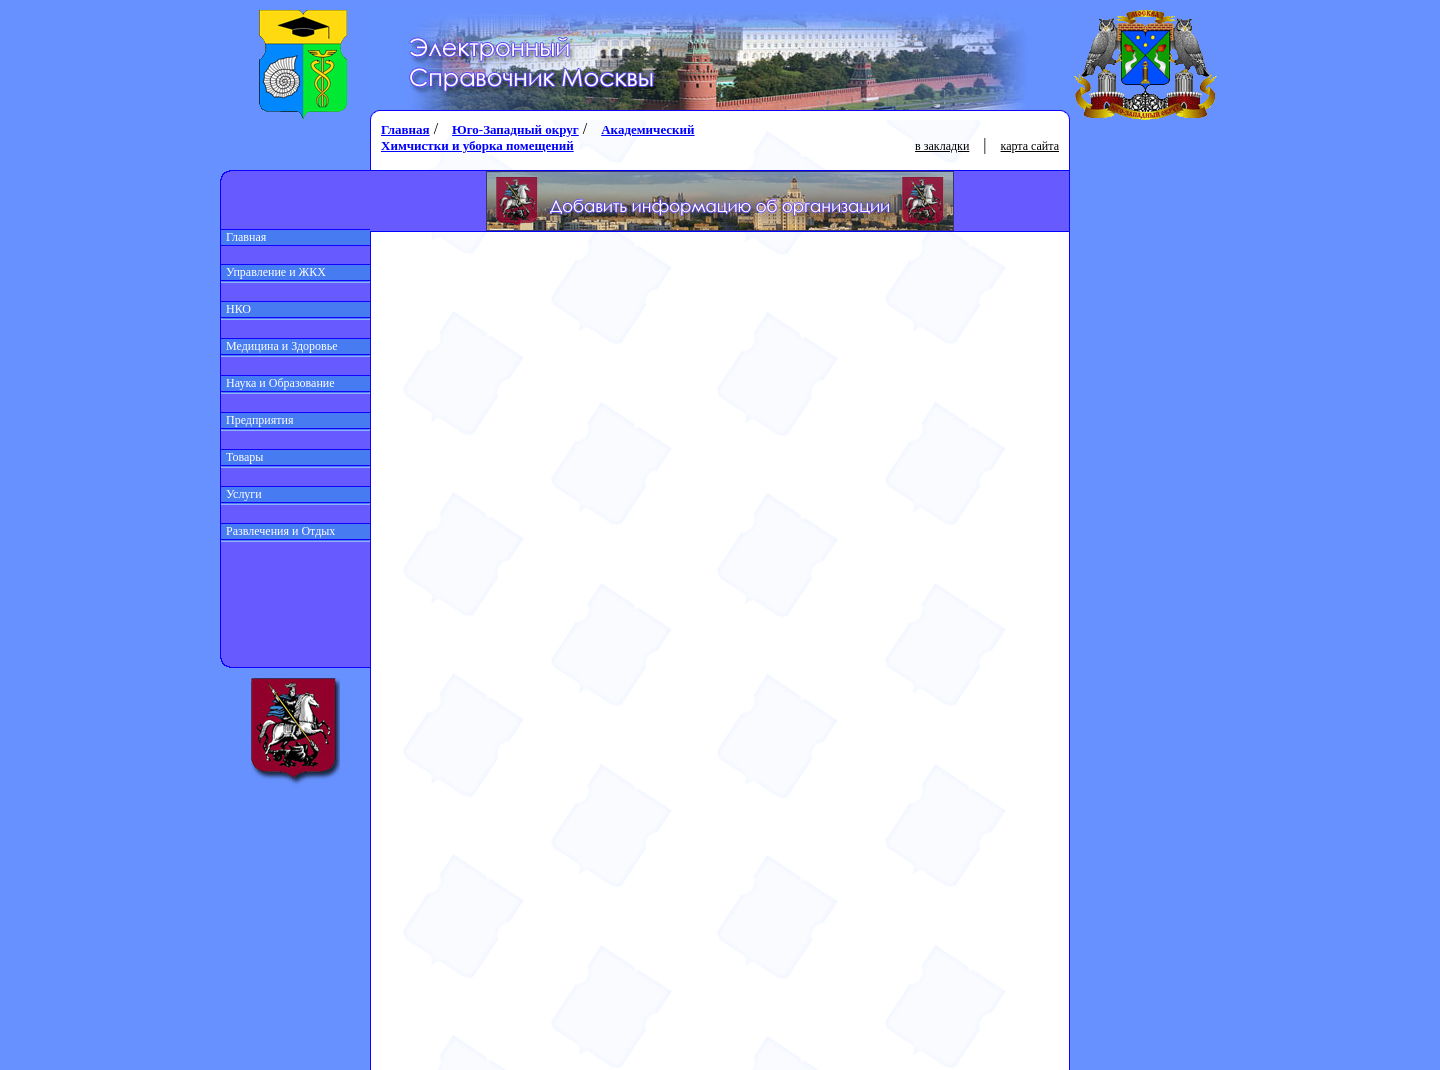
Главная (243, 237)
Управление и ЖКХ (273, 272)
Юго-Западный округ (515, 129)
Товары (242, 457)
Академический (647, 129)
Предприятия (257, 420)
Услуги (241, 494)
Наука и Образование (278, 383)
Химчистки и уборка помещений (477, 145)
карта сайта (1030, 146)
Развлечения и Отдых (278, 531)
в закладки (942, 146)
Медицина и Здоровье (279, 346)
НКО (236, 309)
